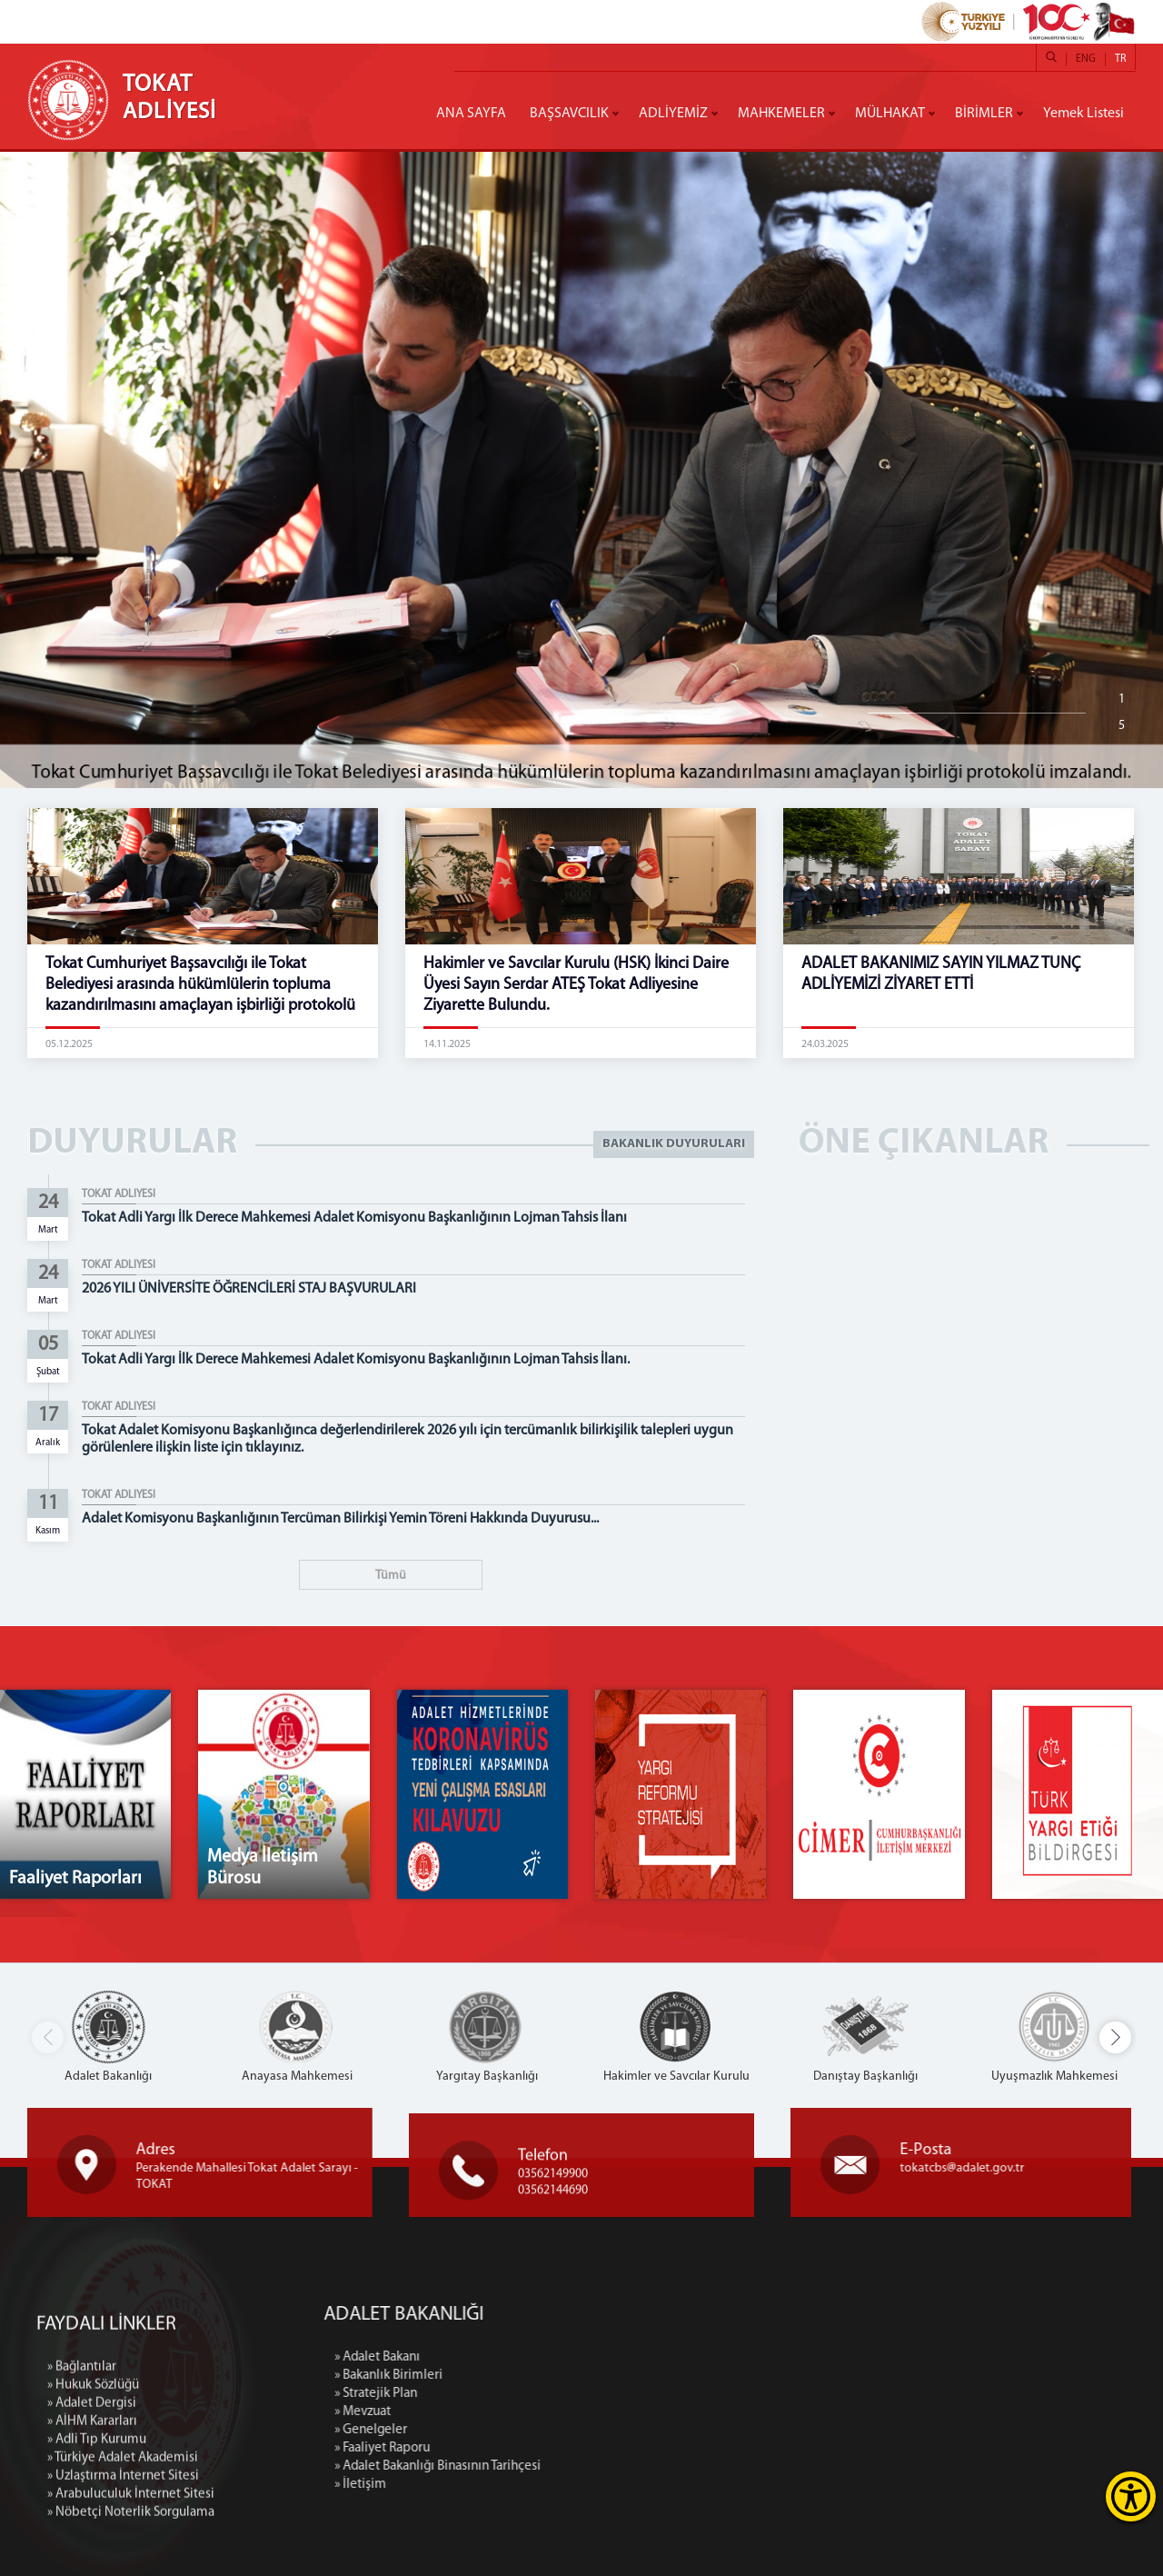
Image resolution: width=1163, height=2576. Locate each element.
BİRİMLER (984, 113)
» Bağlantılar (81, 2557)
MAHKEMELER (781, 113)
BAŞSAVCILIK (569, 113)
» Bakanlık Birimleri (589, 2375)
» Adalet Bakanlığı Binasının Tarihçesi (638, 2466)
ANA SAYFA (471, 113)
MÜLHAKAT (890, 113)
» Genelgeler (571, 2430)
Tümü (390, 1576)
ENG (1086, 59)
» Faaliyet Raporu (583, 2448)
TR (1120, 59)
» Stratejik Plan (576, 2394)
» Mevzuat (563, 2412)
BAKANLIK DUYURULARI (673, 1144)
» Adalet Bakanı (578, 2357)
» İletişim (561, 2484)
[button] (1115, 2037)
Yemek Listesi (1083, 113)
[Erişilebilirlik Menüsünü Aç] (1131, 2496)
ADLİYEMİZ (673, 113)
